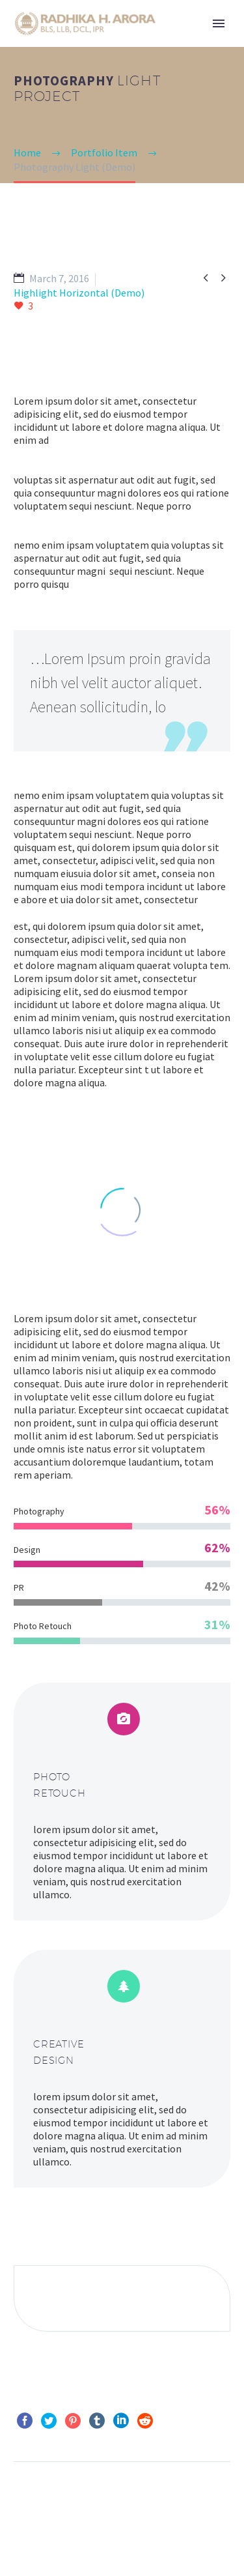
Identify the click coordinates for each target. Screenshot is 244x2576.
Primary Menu (218, 23)
